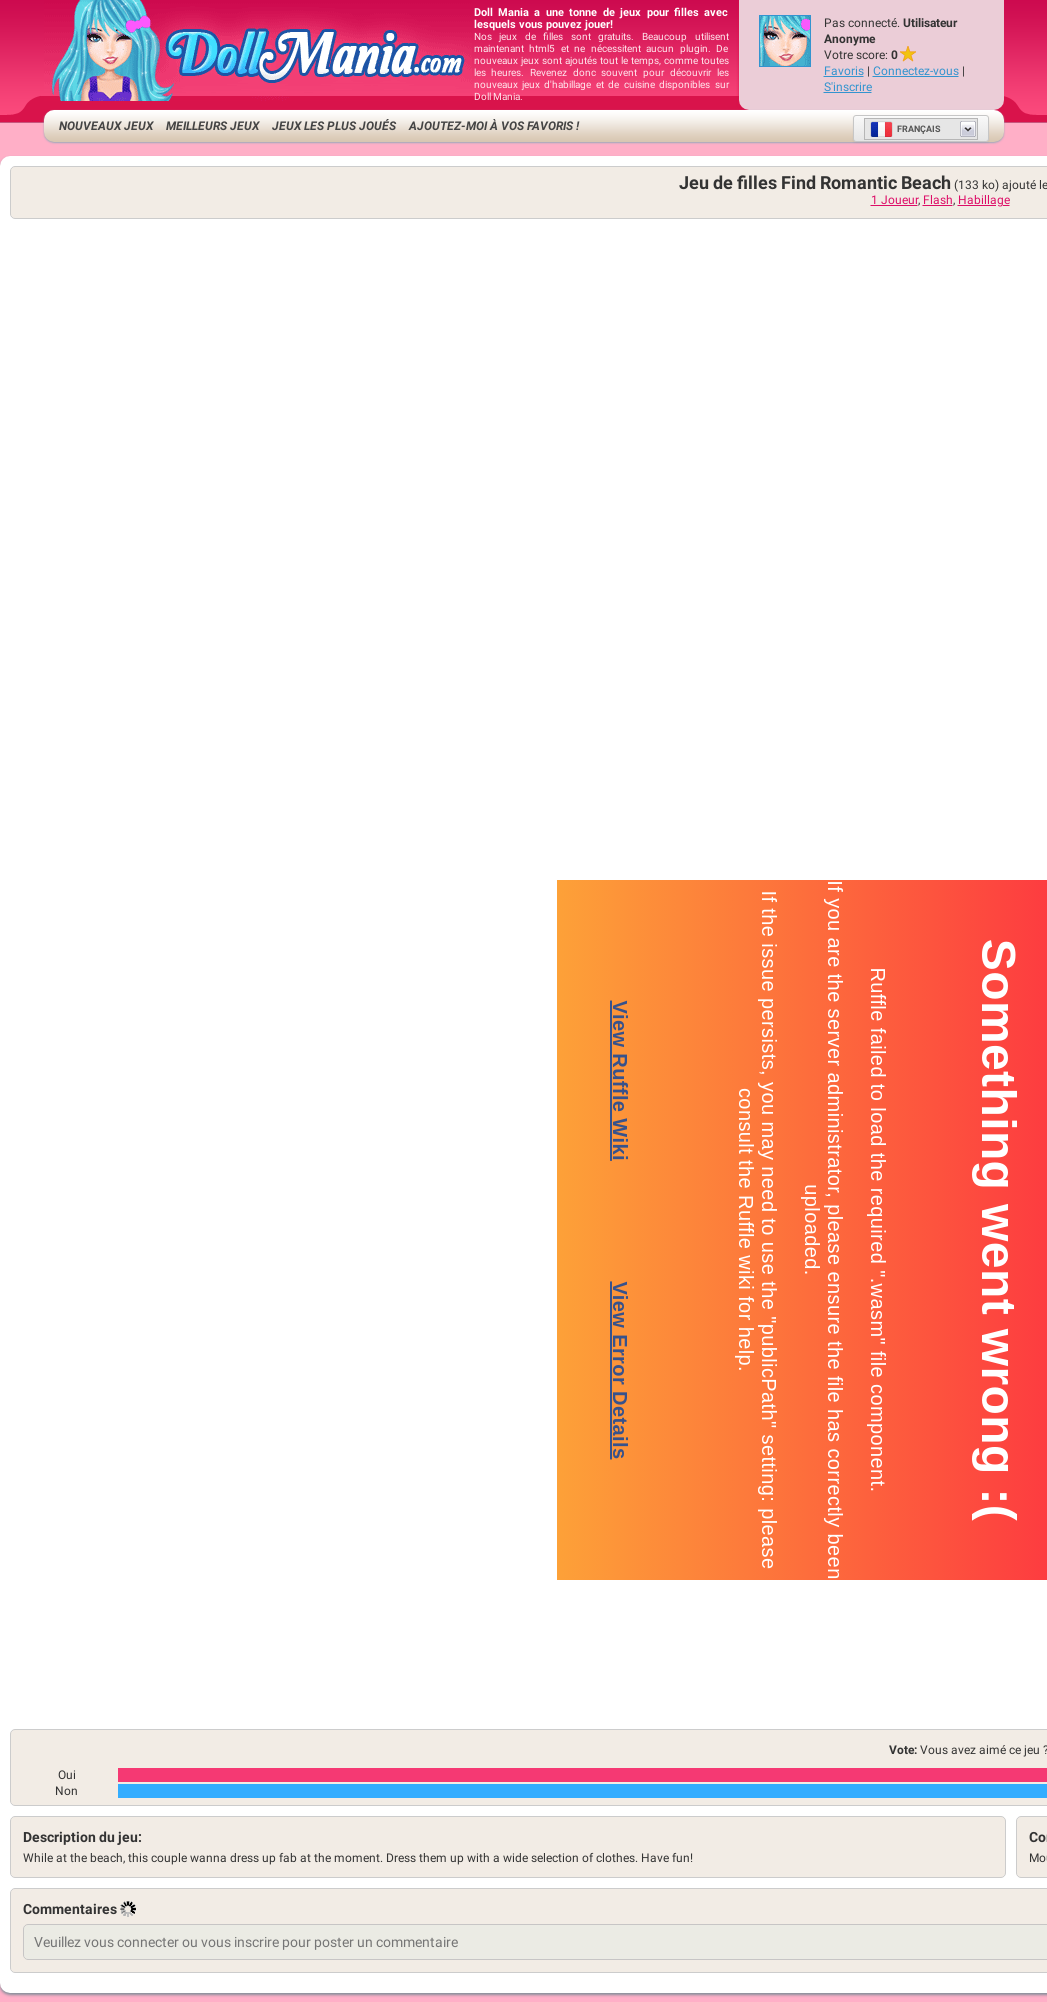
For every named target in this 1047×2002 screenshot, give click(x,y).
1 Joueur (894, 200)
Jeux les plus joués (334, 126)
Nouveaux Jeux (106, 126)
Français (905, 129)
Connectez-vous (916, 71)
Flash (938, 200)
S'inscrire (848, 87)
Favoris (844, 71)
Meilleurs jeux (212, 126)
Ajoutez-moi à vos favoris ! (494, 126)
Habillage (984, 200)
